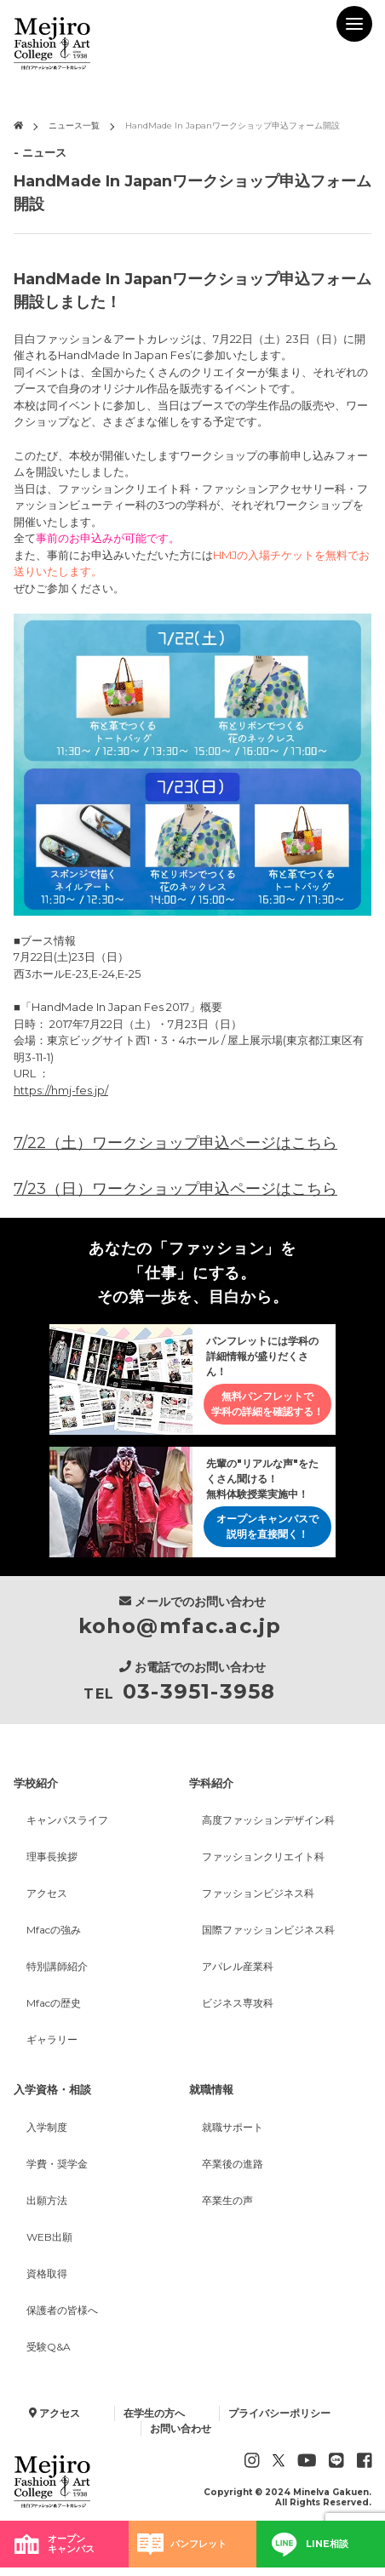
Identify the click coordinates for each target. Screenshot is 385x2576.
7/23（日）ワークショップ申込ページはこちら (175, 1188)
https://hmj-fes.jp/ (61, 1090)
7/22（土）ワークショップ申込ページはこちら (175, 1143)
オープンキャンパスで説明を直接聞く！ (267, 1527)
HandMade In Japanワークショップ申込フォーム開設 (232, 125)
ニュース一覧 (74, 125)
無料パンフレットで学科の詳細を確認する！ (267, 1405)
